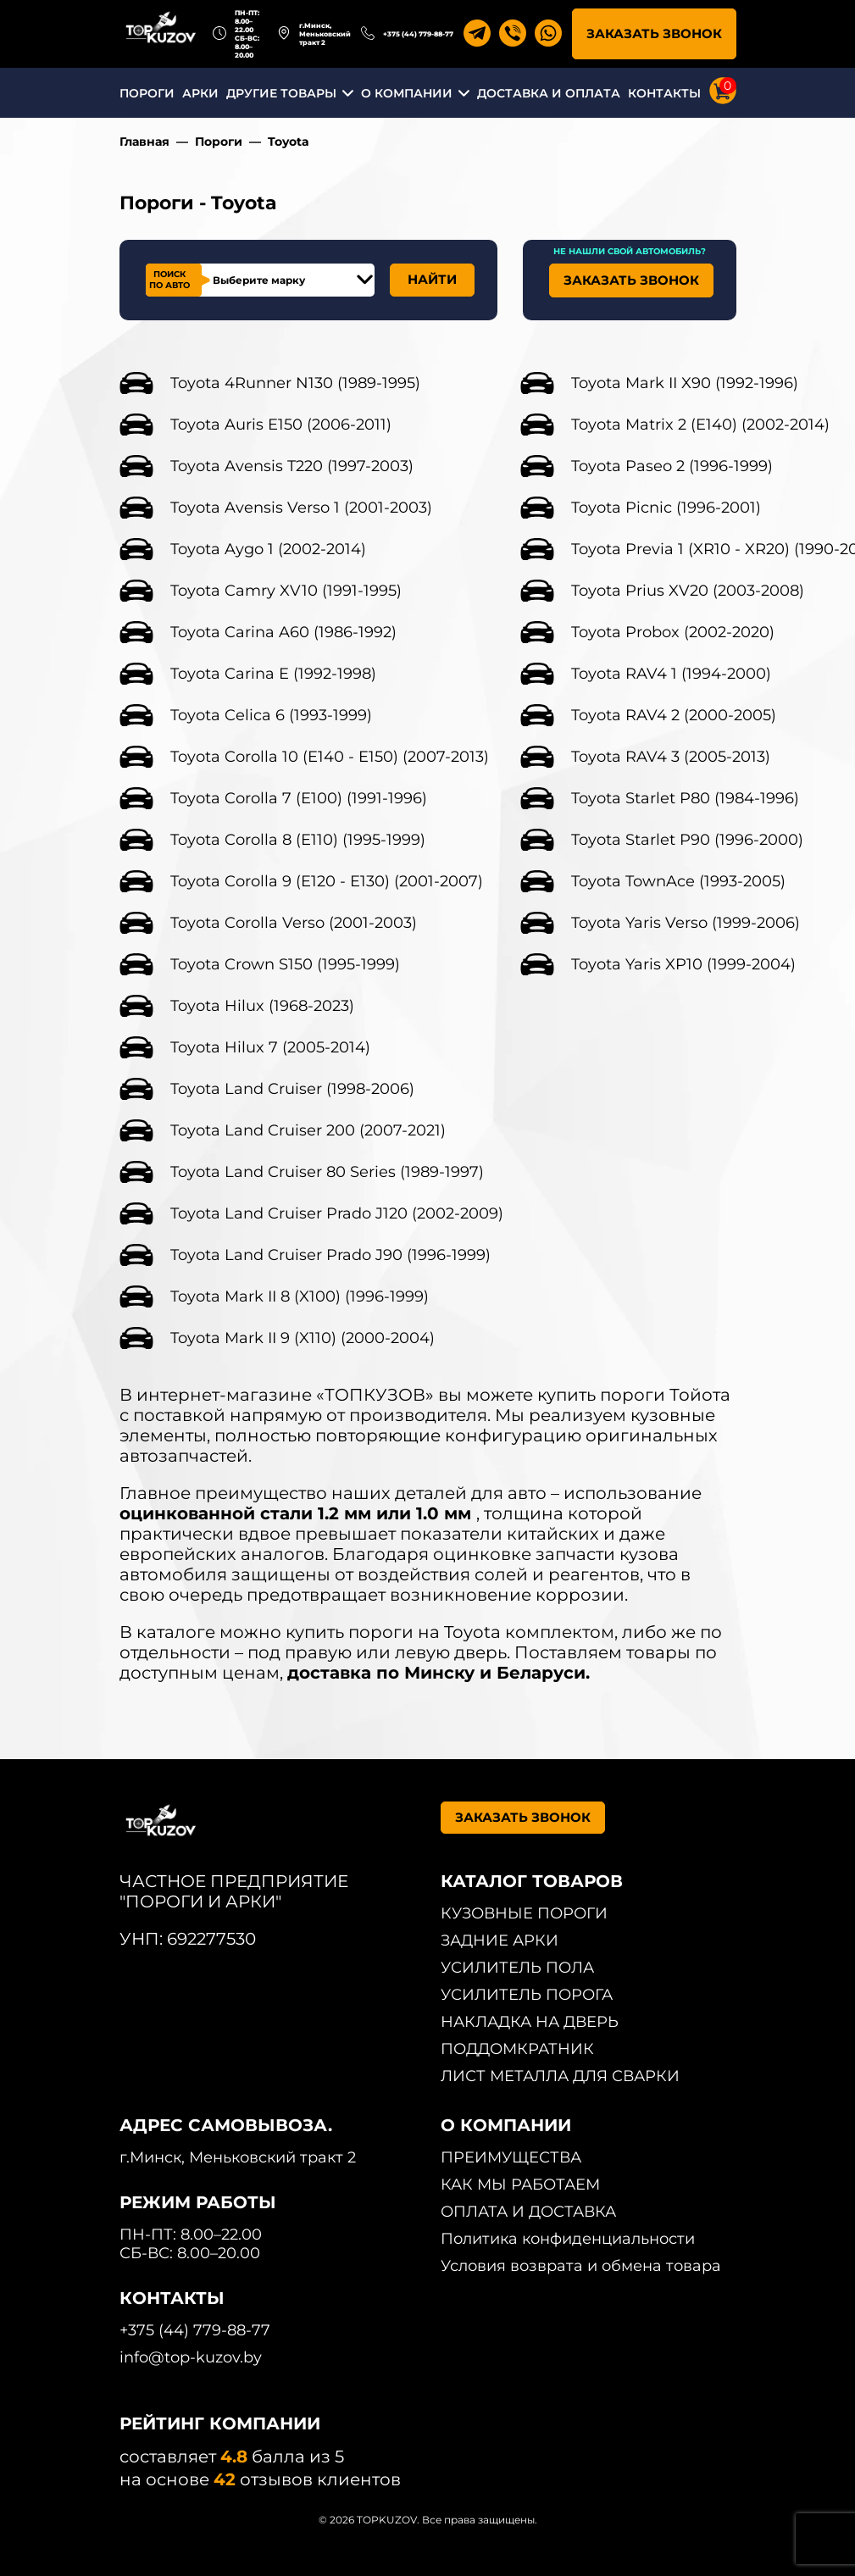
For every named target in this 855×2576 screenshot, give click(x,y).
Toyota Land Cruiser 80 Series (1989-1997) (327, 1172)
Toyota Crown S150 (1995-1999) (285, 964)
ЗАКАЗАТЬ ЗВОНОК (654, 33)
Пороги (218, 141)
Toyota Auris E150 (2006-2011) (280, 424)
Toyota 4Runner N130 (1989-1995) (295, 383)
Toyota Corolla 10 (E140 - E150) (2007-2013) (329, 756)
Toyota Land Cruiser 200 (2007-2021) (308, 1130)
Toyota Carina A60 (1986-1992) (283, 632)
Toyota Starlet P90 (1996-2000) (687, 839)
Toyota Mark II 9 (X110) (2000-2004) (302, 1338)
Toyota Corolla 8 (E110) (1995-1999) (297, 839)
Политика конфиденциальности (568, 2238)
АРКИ (200, 93)
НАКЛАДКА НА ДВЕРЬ (530, 2021)
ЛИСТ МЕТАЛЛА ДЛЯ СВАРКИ (560, 2076)
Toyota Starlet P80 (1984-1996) (685, 798)
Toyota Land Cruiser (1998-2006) (292, 1089)
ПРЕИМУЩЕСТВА (511, 2157)
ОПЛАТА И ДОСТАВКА (528, 2211)
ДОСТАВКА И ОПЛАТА (548, 93)
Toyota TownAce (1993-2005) (678, 881)
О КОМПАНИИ (406, 93)
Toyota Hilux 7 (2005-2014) (270, 1047)
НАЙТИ (432, 279)
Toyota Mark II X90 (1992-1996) (684, 383)
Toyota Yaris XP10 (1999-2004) (683, 964)
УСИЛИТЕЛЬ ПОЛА (517, 1967)
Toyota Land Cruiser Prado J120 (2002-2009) (336, 1213)
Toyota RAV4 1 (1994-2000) (671, 673)
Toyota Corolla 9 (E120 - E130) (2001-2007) (326, 881)
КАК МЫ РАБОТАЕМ (520, 2184)
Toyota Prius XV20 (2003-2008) (687, 590)
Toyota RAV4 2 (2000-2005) (673, 715)
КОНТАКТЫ (664, 93)
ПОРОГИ (147, 93)
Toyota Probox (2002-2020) (672, 632)
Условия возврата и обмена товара (581, 2266)
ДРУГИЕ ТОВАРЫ (281, 93)
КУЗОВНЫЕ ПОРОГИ (524, 1913)
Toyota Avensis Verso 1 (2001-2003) (301, 507)
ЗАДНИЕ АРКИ (499, 1940)
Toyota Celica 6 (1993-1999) (271, 715)
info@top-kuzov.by (190, 2357)
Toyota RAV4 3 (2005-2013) (670, 756)
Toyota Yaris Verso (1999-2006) (685, 922)
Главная (144, 141)
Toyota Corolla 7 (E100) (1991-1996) (298, 798)
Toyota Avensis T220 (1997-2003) (292, 466)
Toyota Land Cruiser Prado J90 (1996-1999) (330, 1255)
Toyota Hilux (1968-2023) (262, 1006)
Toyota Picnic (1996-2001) (666, 507)
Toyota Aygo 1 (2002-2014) (268, 549)
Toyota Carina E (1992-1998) (273, 673)
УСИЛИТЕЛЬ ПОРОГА (527, 1994)
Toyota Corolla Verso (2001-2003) (293, 922)
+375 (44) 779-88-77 (418, 34)
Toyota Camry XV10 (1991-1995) (286, 590)
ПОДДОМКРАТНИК (517, 2049)
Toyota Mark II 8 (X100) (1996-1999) (299, 1296)
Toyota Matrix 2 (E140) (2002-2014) (700, 424)
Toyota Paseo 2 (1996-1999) (672, 466)
